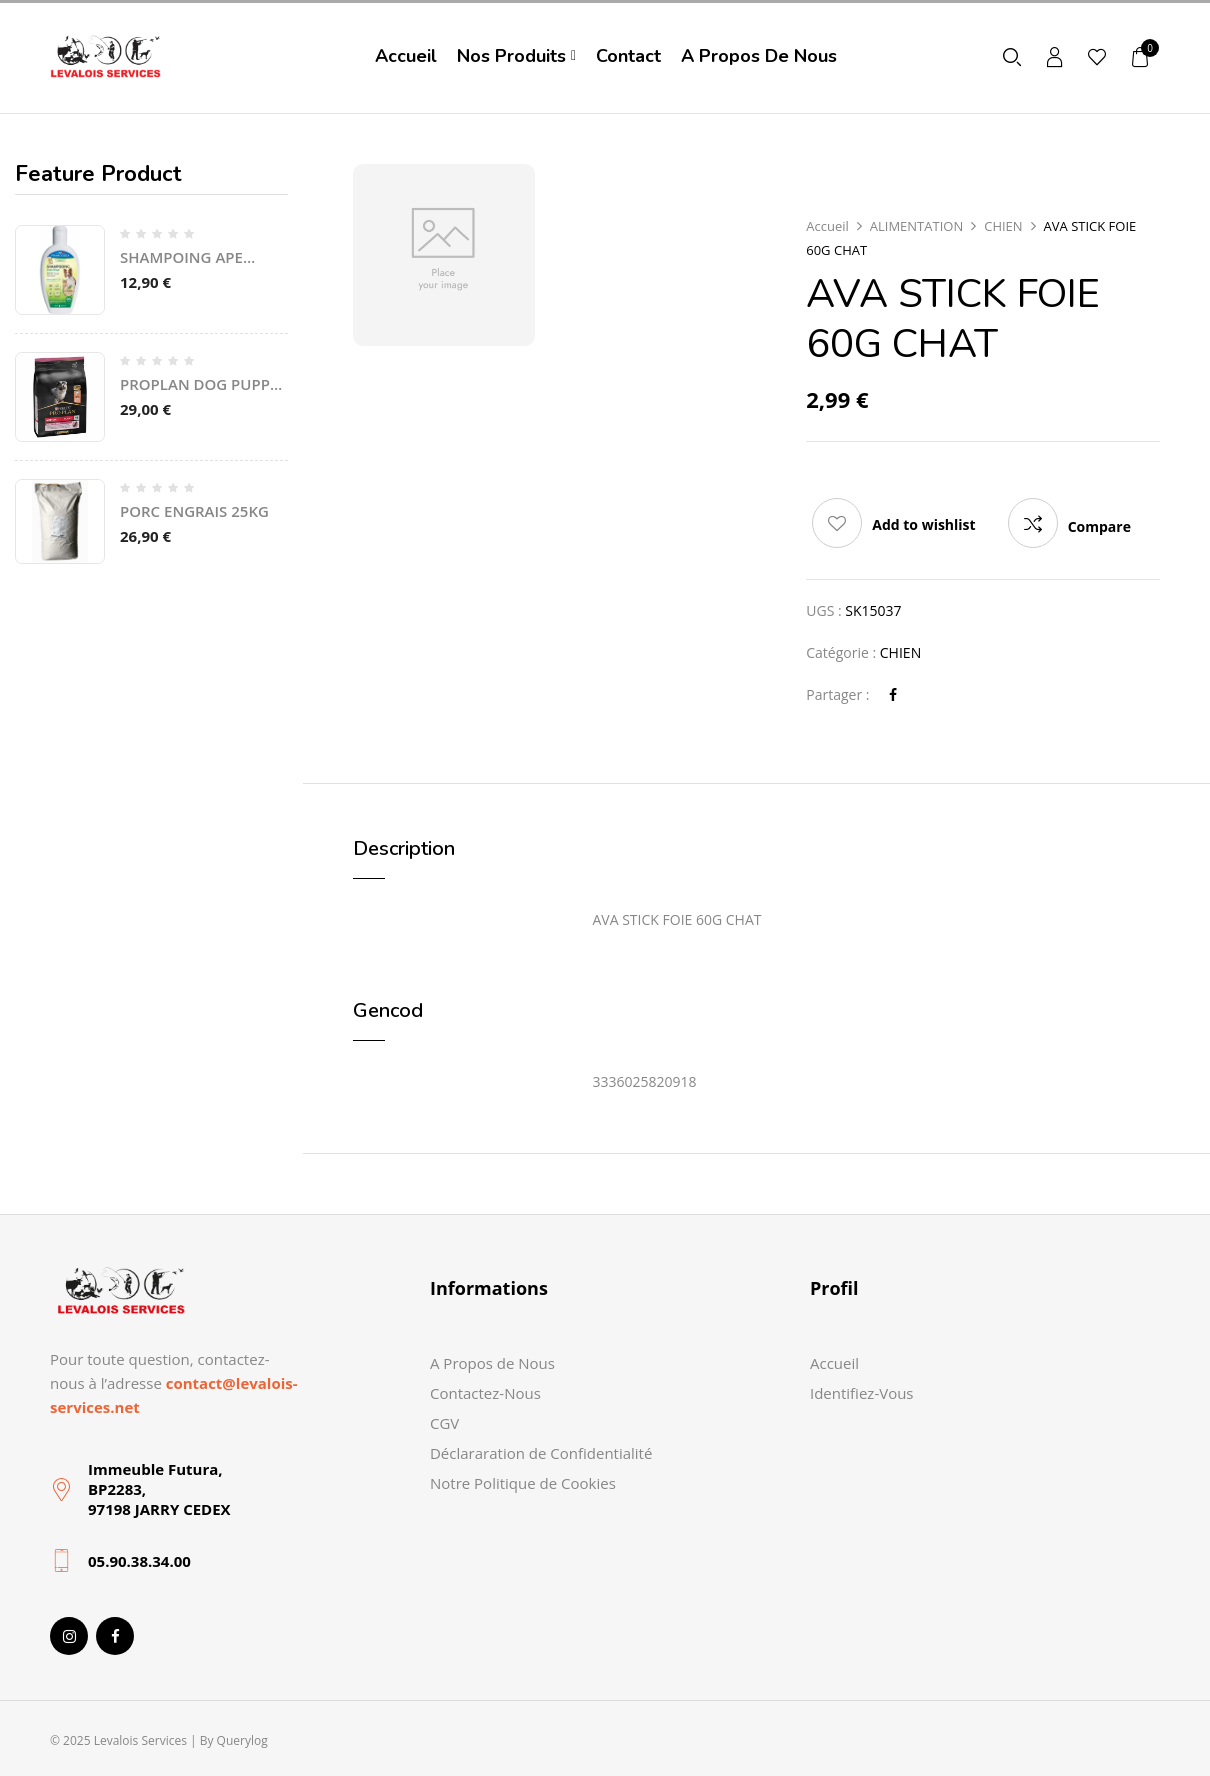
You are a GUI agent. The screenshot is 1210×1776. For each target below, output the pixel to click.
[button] (1141, 56)
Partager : (837, 694)
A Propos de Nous (492, 1363)
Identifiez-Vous (862, 1393)
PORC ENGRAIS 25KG (194, 511)
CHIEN (1003, 226)
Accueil (827, 226)
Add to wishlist (923, 524)
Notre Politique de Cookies (523, 1483)
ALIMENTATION (916, 226)
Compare (1099, 526)
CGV (444, 1423)
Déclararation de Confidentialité (541, 1453)
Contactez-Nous (485, 1393)
